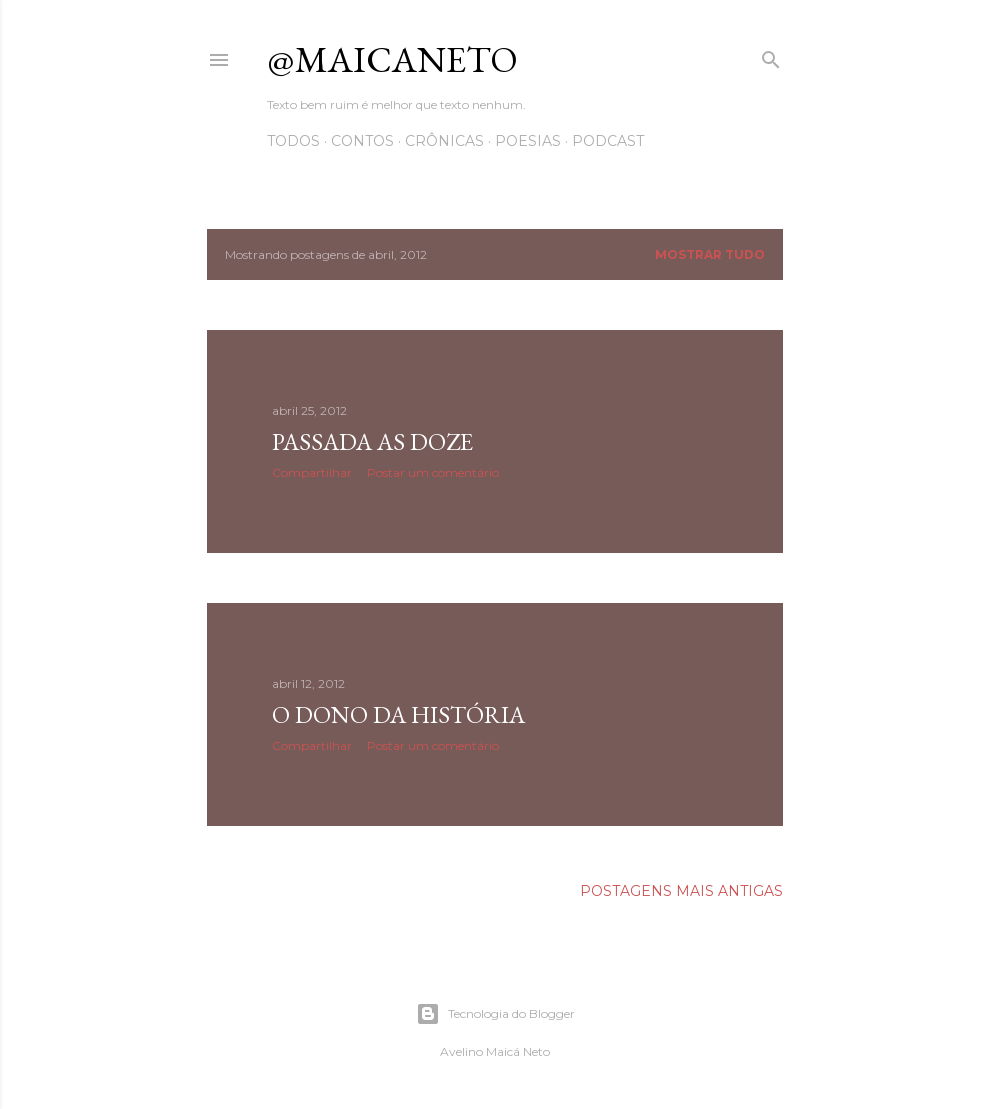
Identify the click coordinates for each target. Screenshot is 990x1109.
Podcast (608, 141)
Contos (362, 141)
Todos (293, 141)
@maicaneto (392, 59)
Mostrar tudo (710, 254)
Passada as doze (372, 441)
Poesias (528, 141)
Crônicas (444, 141)
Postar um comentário (433, 472)
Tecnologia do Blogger (495, 1014)
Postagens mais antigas (681, 891)
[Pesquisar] (771, 55)
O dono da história (398, 714)
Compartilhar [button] (312, 472)
